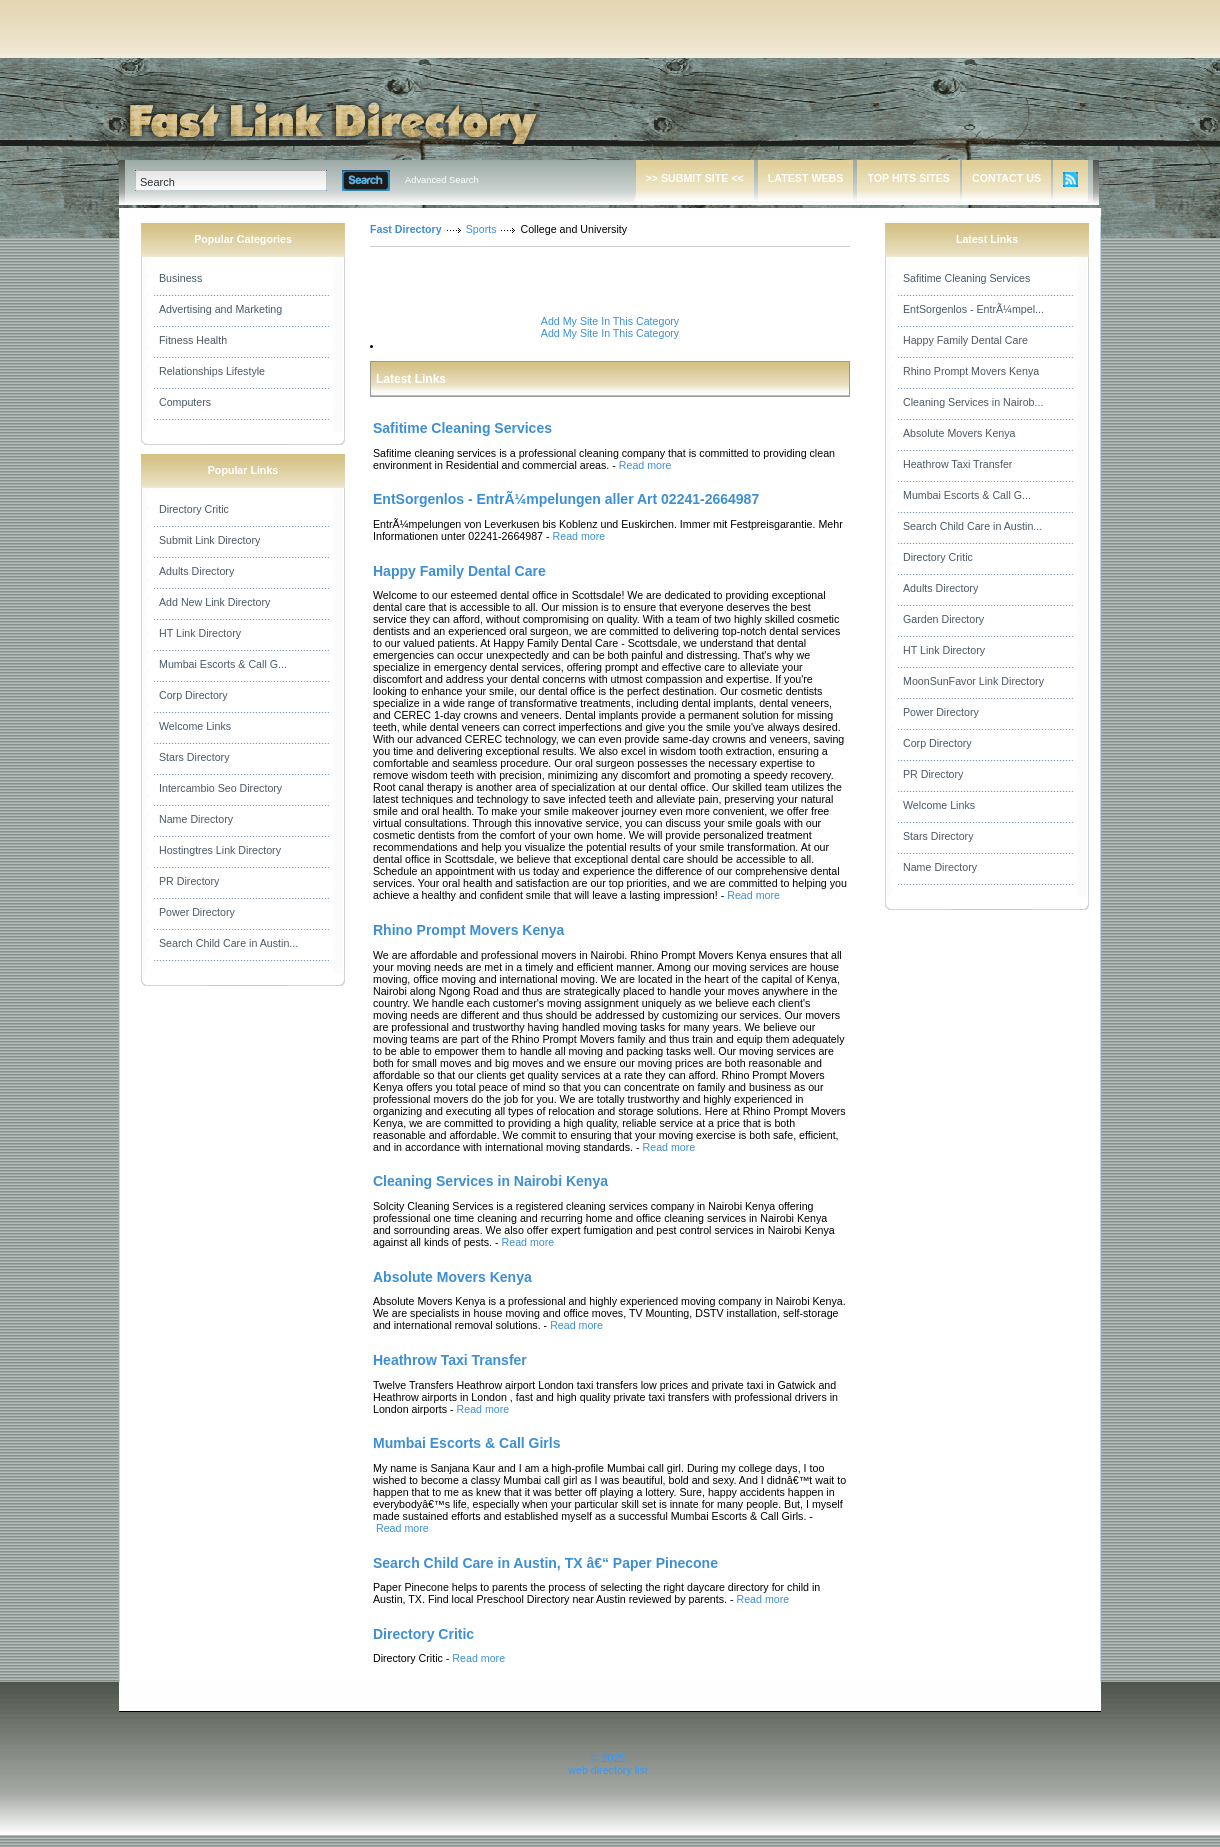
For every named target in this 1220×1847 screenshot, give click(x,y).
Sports (481, 229)
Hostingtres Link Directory (220, 850)
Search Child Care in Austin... (228, 943)
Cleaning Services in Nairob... (973, 402)
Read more (645, 465)
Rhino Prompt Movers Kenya (971, 371)
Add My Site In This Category (610, 321)
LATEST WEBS (806, 178)
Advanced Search (442, 180)
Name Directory (196, 819)
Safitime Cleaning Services (966, 278)
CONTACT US (1006, 178)
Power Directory (197, 912)
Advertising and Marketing (220, 309)
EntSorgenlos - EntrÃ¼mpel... (973, 309)
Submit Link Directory (209, 540)
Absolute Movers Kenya (959, 433)
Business (180, 278)
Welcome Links (195, 726)
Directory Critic (194, 509)
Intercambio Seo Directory (220, 788)
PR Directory (189, 881)
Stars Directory (194, 757)
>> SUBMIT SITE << (695, 178)
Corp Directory (193, 695)
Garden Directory (943, 619)
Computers (185, 402)
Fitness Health (193, 340)
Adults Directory (196, 571)
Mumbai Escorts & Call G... (223, 664)
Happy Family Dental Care (965, 340)
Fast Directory (406, 229)
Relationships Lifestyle (212, 371)
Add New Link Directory (214, 602)
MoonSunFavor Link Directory (973, 681)
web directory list (607, 1770)
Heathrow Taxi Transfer (957, 464)
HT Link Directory (200, 633)
